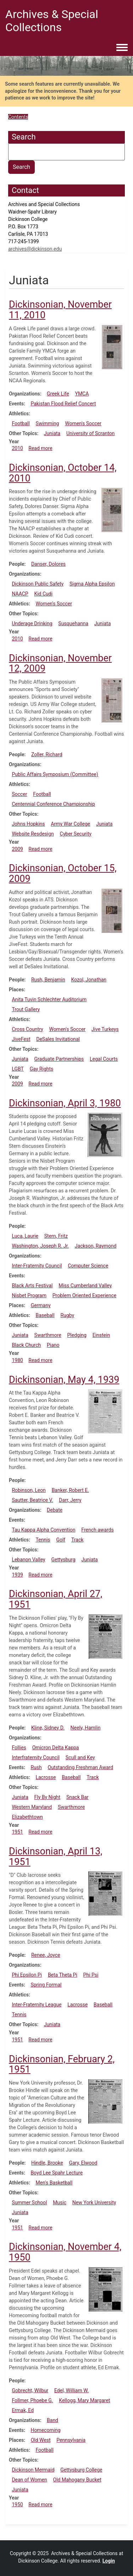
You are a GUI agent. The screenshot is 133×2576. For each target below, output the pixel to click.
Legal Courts (104, 1059)
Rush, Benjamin (48, 979)
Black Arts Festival (32, 1285)
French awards (97, 1530)
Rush (36, 1767)
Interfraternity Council (36, 1757)
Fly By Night (47, 1797)
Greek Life (58, 394)
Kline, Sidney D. (48, 1728)
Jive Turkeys (105, 1029)
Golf (60, 1540)
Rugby (67, 1315)
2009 (17, 849)
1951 (17, 1832)
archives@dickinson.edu (35, 249)
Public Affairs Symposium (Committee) (55, 774)
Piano (53, 1345)
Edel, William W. (71, 2390)
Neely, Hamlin (86, 1728)
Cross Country (27, 1029)
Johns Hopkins (28, 824)
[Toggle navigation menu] (122, 47)
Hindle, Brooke (47, 2163)
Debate (54, 1510)
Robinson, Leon (28, 1490)
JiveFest (21, 1039)
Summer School (29, 2202)
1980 (17, 1360)
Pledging (76, 1335)
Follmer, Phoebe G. (32, 2400)
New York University (94, 2202)
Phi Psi (91, 1975)
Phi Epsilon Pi (27, 1975)
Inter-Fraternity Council (37, 1266)
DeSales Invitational (58, 1039)
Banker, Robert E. (70, 1490)
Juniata (52, 433)
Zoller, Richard (46, 754)
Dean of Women (29, 2480)
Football (20, 423)
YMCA (82, 394)
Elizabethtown (27, 1817)
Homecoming (45, 2430)
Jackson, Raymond (96, 1246)
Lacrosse (45, 1777)
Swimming (47, 423)
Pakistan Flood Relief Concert (63, 403)
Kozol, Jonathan (88, 979)
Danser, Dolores (48, 564)
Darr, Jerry (70, 1500)
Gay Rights (42, 1069)
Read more (40, 448)
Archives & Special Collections (51, 20)
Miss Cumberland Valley (85, 1285)
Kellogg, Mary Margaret (84, 2400)
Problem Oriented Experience (84, 1295)
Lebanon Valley (28, 1559)
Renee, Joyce (45, 1955)
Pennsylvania (70, 2440)
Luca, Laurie (25, 1236)
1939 (17, 1575)
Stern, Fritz (56, 1236)
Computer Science (88, 1266)
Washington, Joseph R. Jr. (40, 1246)
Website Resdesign (33, 834)
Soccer (19, 794)
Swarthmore (47, 1335)
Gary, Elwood (83, 2163)
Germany (41, 1305)
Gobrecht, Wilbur (30, 2390)
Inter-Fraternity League (36, 2004)
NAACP (20, 594)
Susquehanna (73, 623)
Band (52, 2420)
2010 (17, 448)
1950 (17, 2504)
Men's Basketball (53, 2182)
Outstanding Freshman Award (80, 1767)
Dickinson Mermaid (33, 2470)
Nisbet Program (29, 1295)
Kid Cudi (43, 594)
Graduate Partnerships (59, 1059)
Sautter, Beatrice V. (32, 1500)
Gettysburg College (81, 2470)
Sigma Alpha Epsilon (92, 584)
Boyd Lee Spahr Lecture (57, 2173)
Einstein (101, 1335)
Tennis (42, 1540)
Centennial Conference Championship (53, 804)
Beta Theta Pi (62, 1975)
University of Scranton (90, 433)
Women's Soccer (83, 423)
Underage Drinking (32, 623)
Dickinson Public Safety (37, 584)
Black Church (26, 1345)
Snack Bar (77, 1797)
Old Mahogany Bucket (77, 2480)
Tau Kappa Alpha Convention (43, 1530)
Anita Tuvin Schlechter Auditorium (49, 999)
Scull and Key (80, 1757)
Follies (19, 1747)
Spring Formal (46, 1985)
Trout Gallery (26, 1009)
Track (77, 1540)
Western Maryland (32, 1807)
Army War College (70, 824)
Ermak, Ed (23, 2410)
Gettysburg (63, 1559)
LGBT (18, 1069)
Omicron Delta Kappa (55, 1747)
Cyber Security (76, 834)
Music (59, 2202)
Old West (41, 2440)
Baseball (44, 1315)
